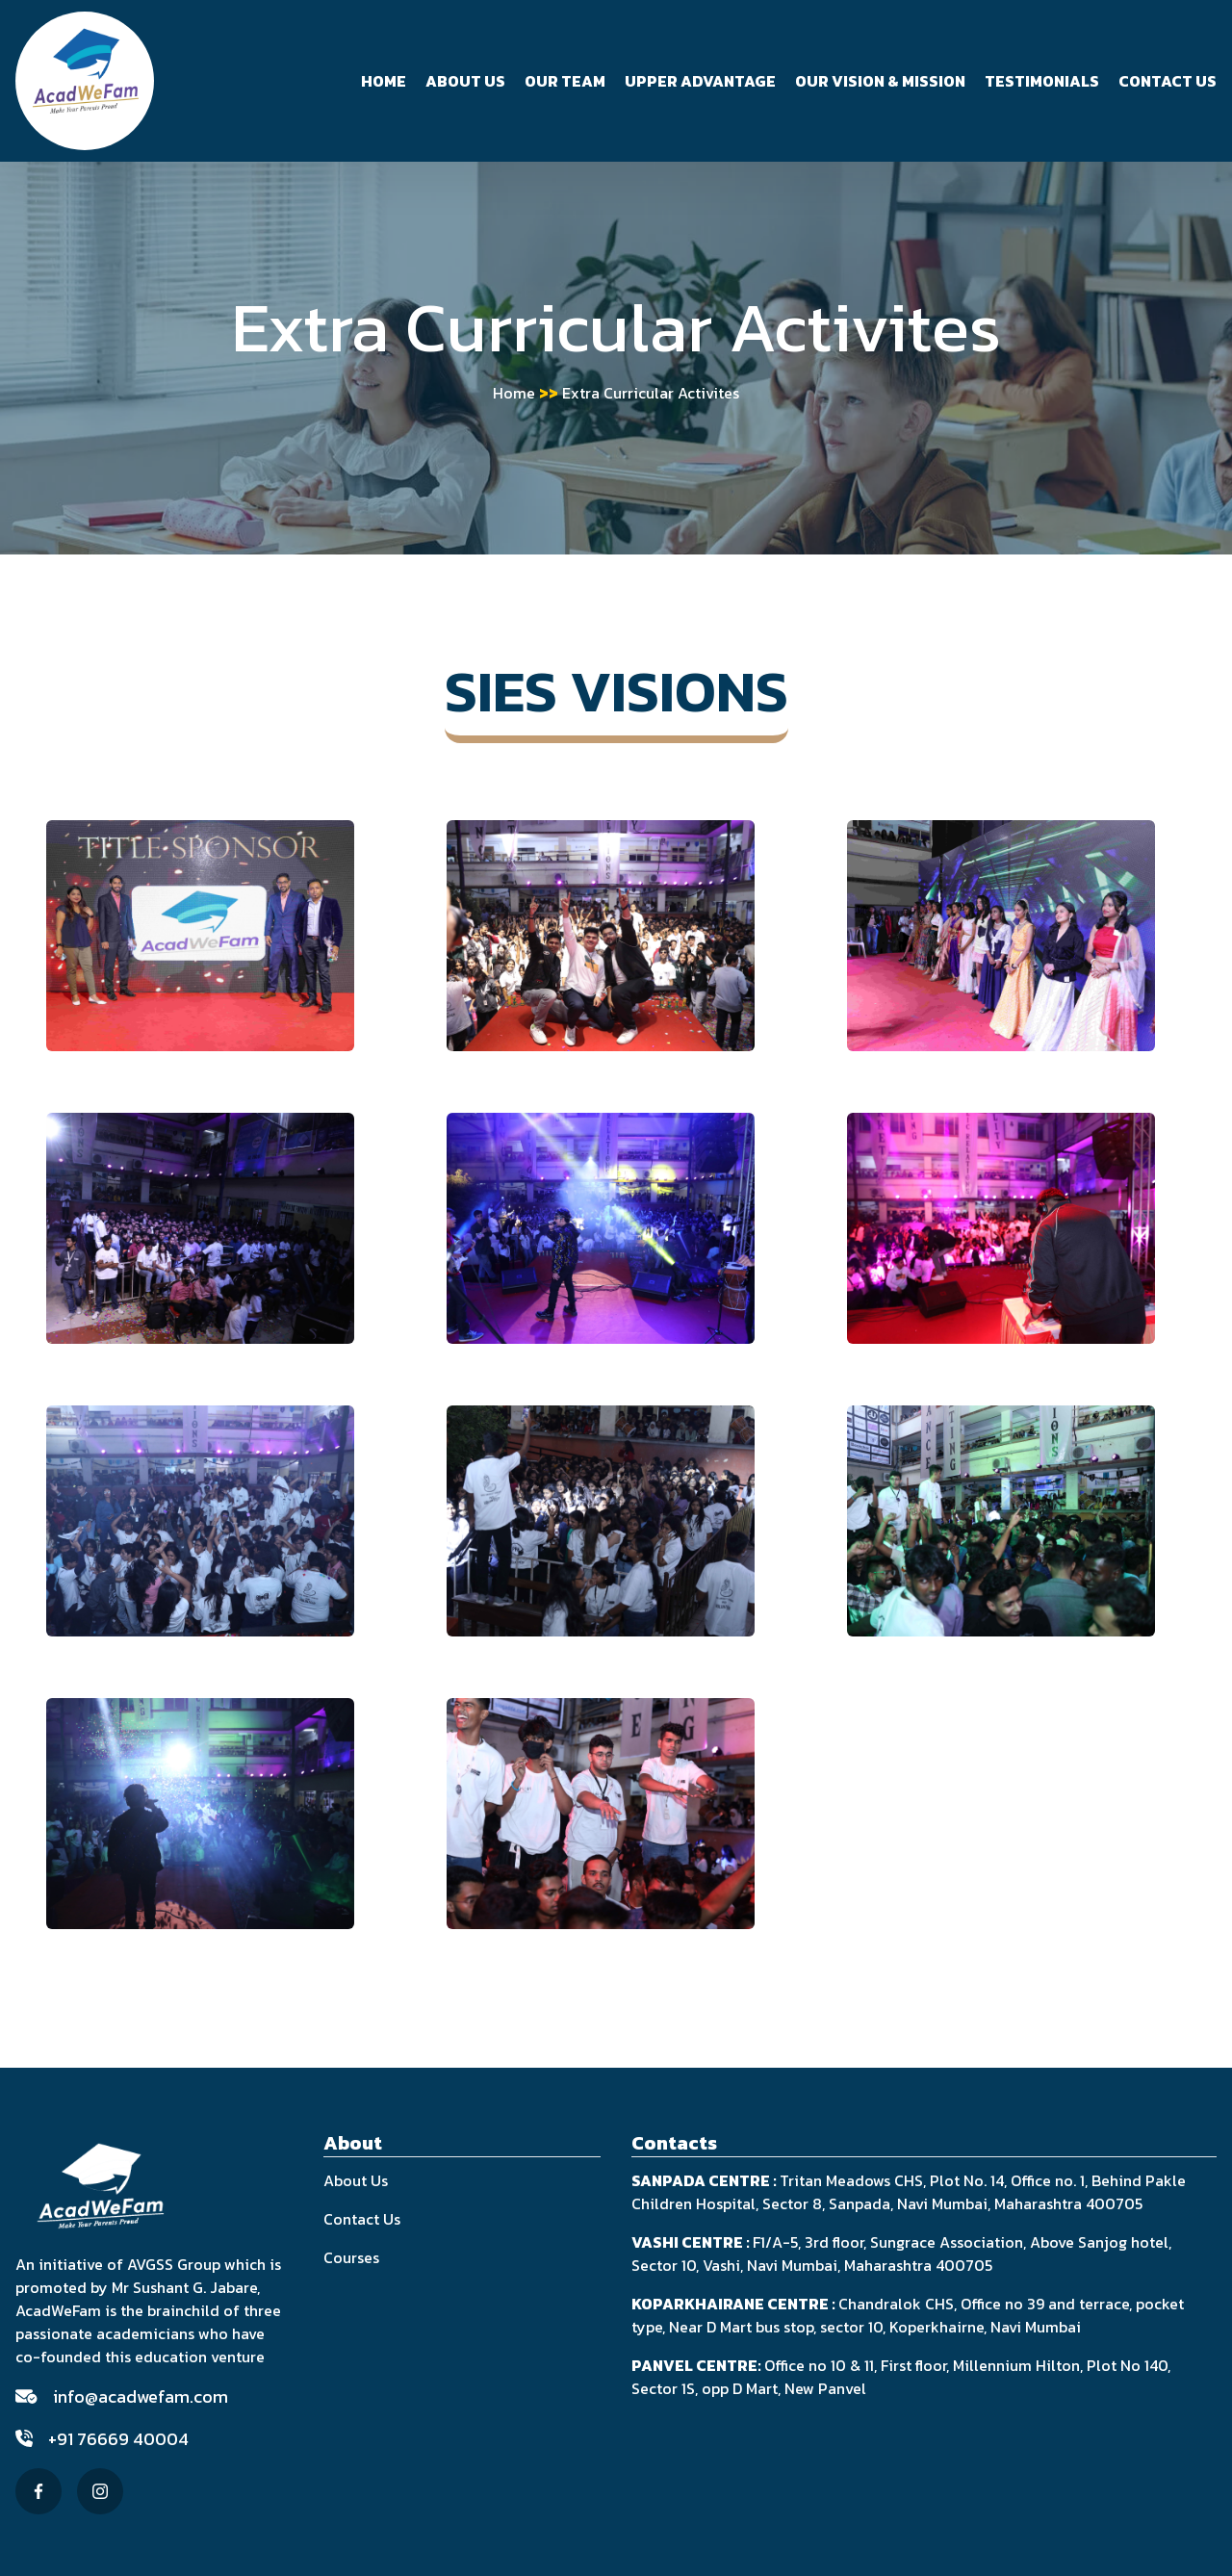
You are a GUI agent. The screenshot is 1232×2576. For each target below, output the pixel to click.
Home (383, 80)
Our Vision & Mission (880, 80)
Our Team (565, 80)
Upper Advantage (700, 80)
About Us (465, 80)
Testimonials (1042, 80)
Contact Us (1167, 80)
